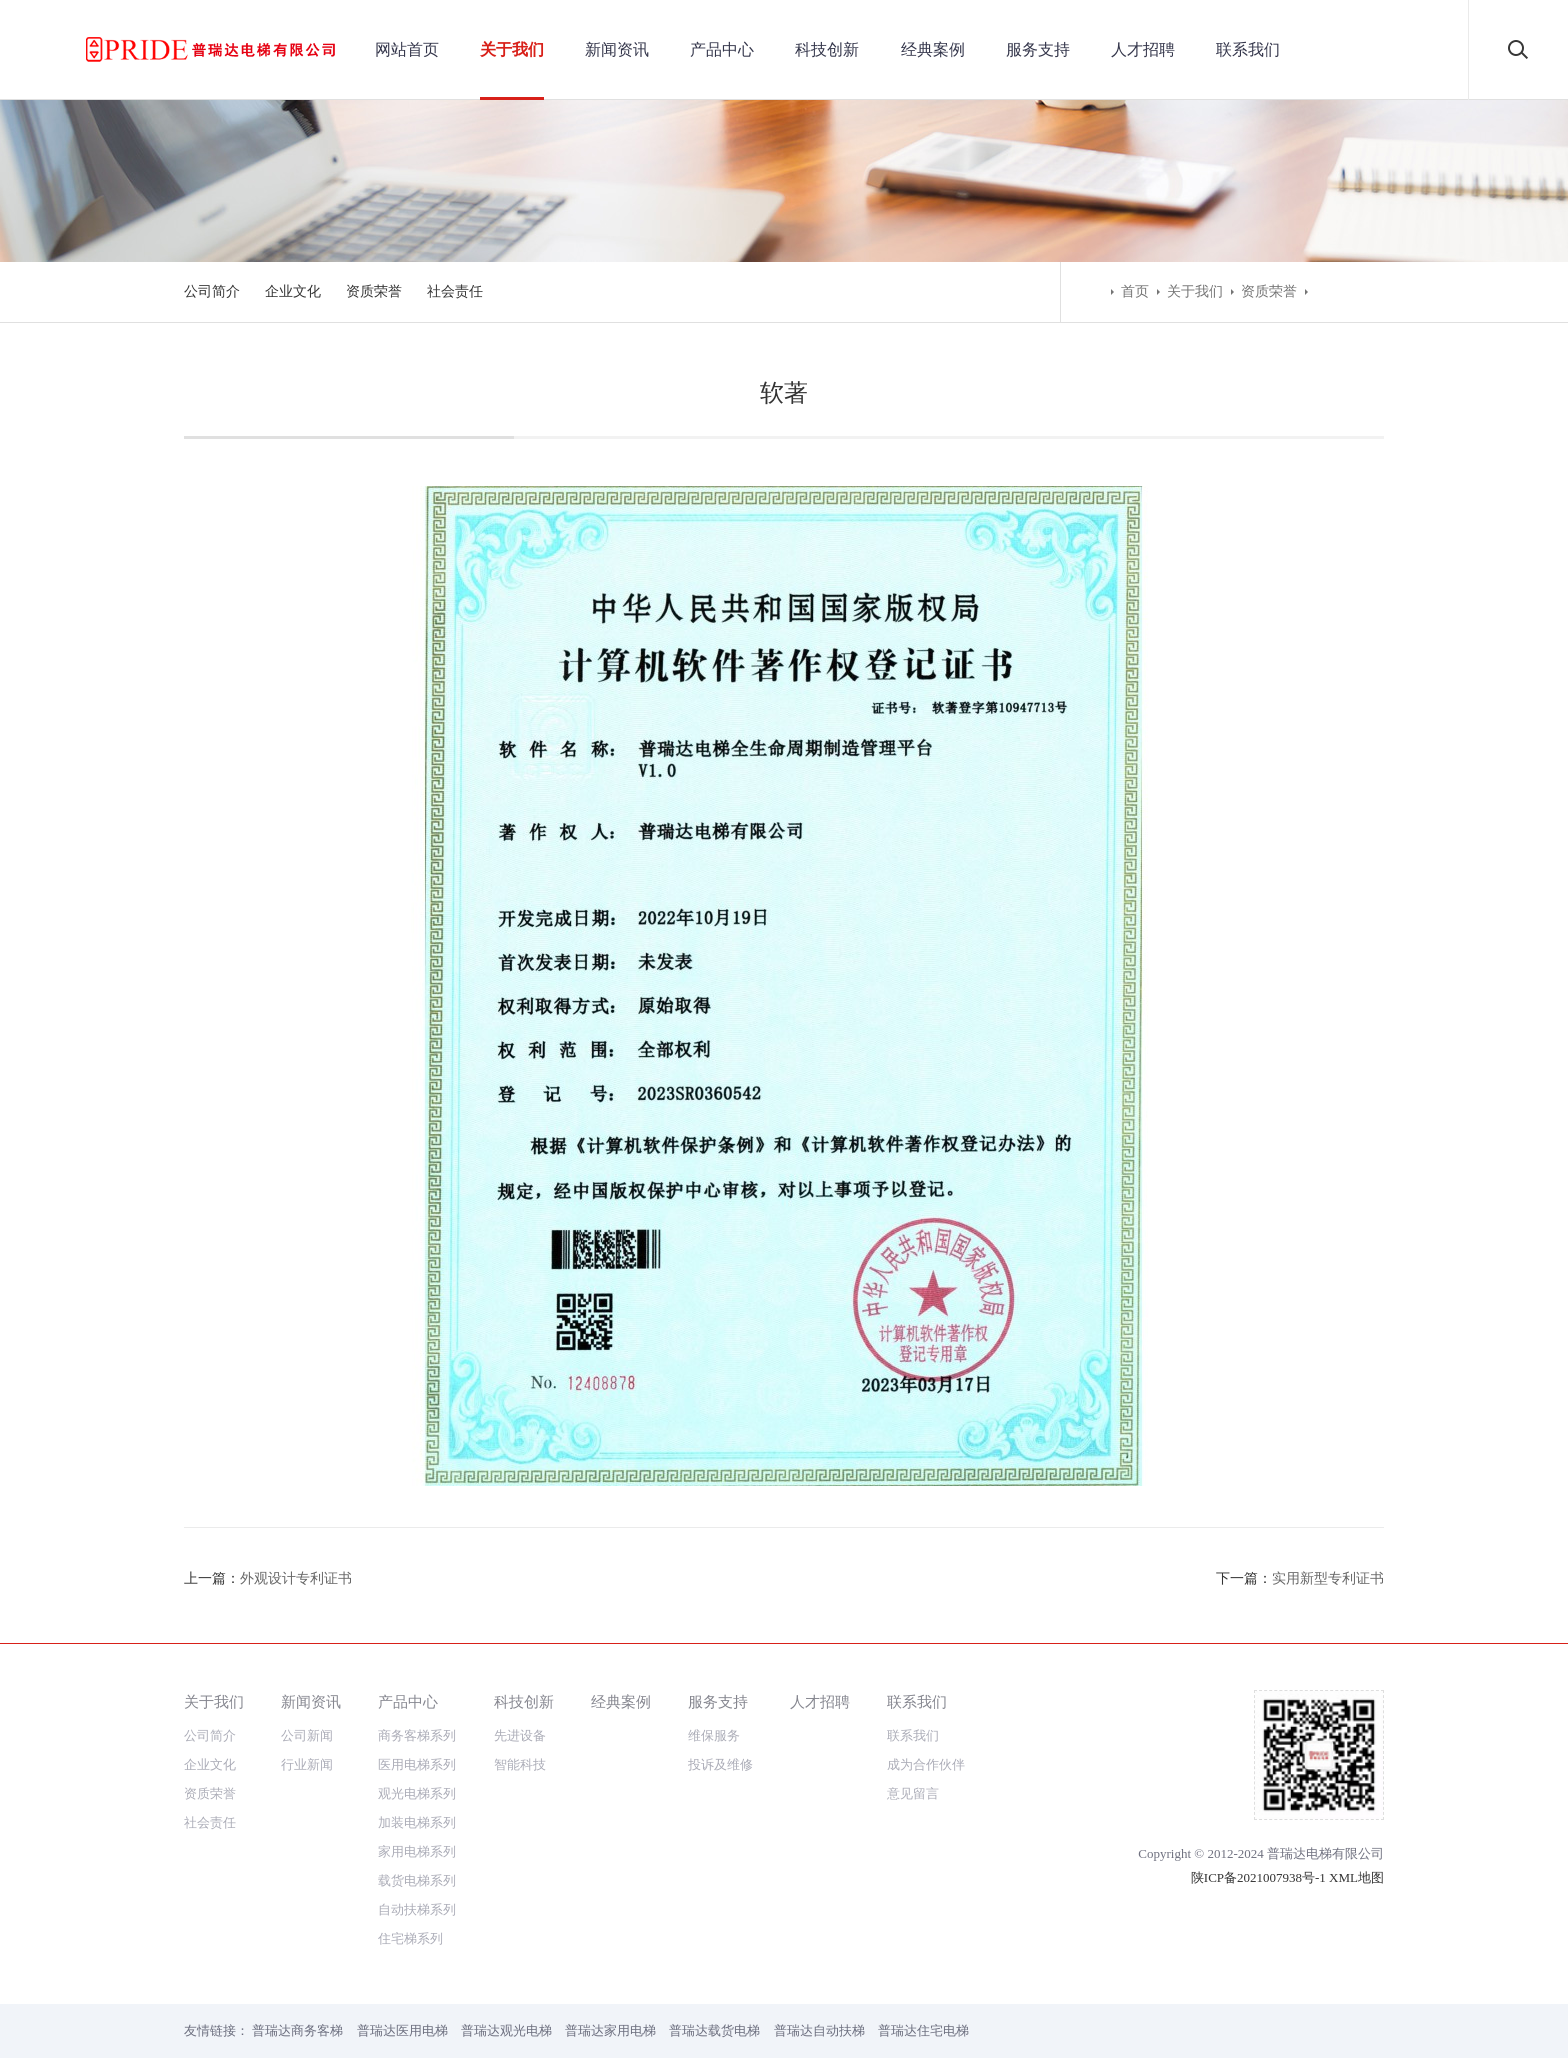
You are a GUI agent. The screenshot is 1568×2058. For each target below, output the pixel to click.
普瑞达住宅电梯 (923, 2030)
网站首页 (407, 49)
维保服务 (714, 1735)
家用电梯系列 (417, 1851)
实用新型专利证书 (1328, 1578)
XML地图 (1356, 1877)
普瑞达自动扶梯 (819, 2030)
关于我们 (512, 49)
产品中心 (722, 49)
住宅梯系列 (410, 1938)
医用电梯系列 (417, 1764)
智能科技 (520, 1764)
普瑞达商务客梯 (297, 2030)
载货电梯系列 (417, 1880)
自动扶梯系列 (417, 1909)
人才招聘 (1143, 49)
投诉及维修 (720, 1764)
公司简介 (212, 291)
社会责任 (455, 291)
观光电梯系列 (417, 1793)
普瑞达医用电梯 (402, 2030)
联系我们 (1248, 49)
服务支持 (1038, 49)
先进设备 (520, 1735)
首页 (1135, 291)
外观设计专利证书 (296, 1578)
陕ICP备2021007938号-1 (1258, 1877)
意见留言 (913, 1793)
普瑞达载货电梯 (714, 2030)
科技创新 (827, 49)
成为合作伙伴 (926, 1764)
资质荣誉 (374, 291)
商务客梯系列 (417, 1735)
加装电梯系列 (417, 1822)
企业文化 (293, 291)
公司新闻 (307, 1735)
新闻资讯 (617, 49)
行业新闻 (307, 1764)
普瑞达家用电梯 (610, 2030)
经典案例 (933, 49)
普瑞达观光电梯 (506, 2030)
